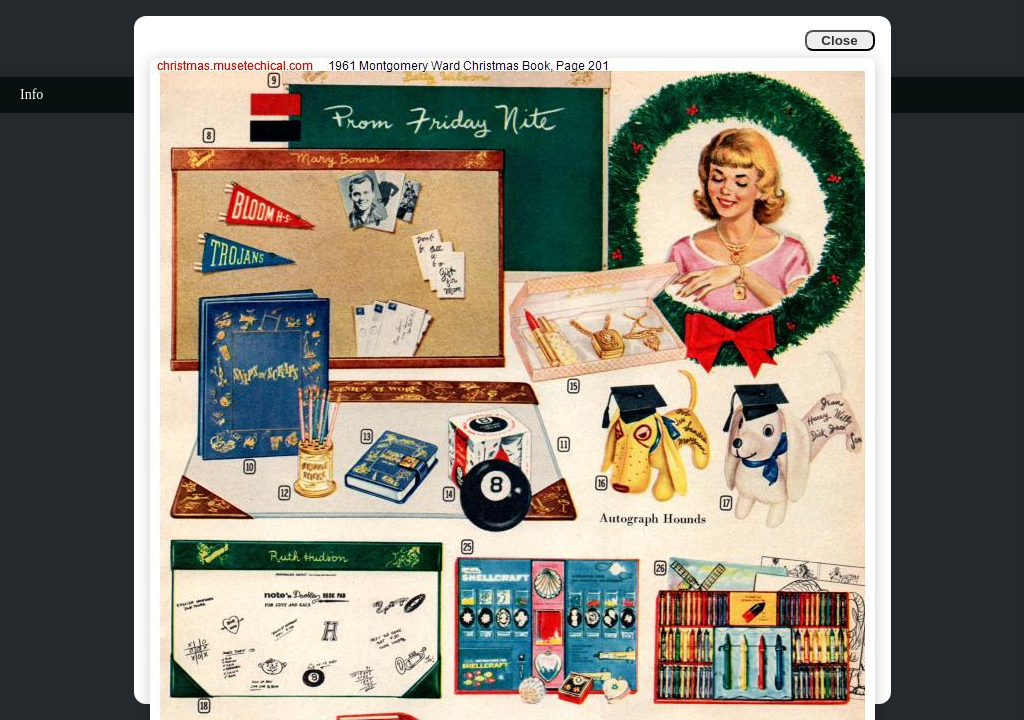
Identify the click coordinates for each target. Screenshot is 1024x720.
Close (839, 40)
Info (31, 94)
